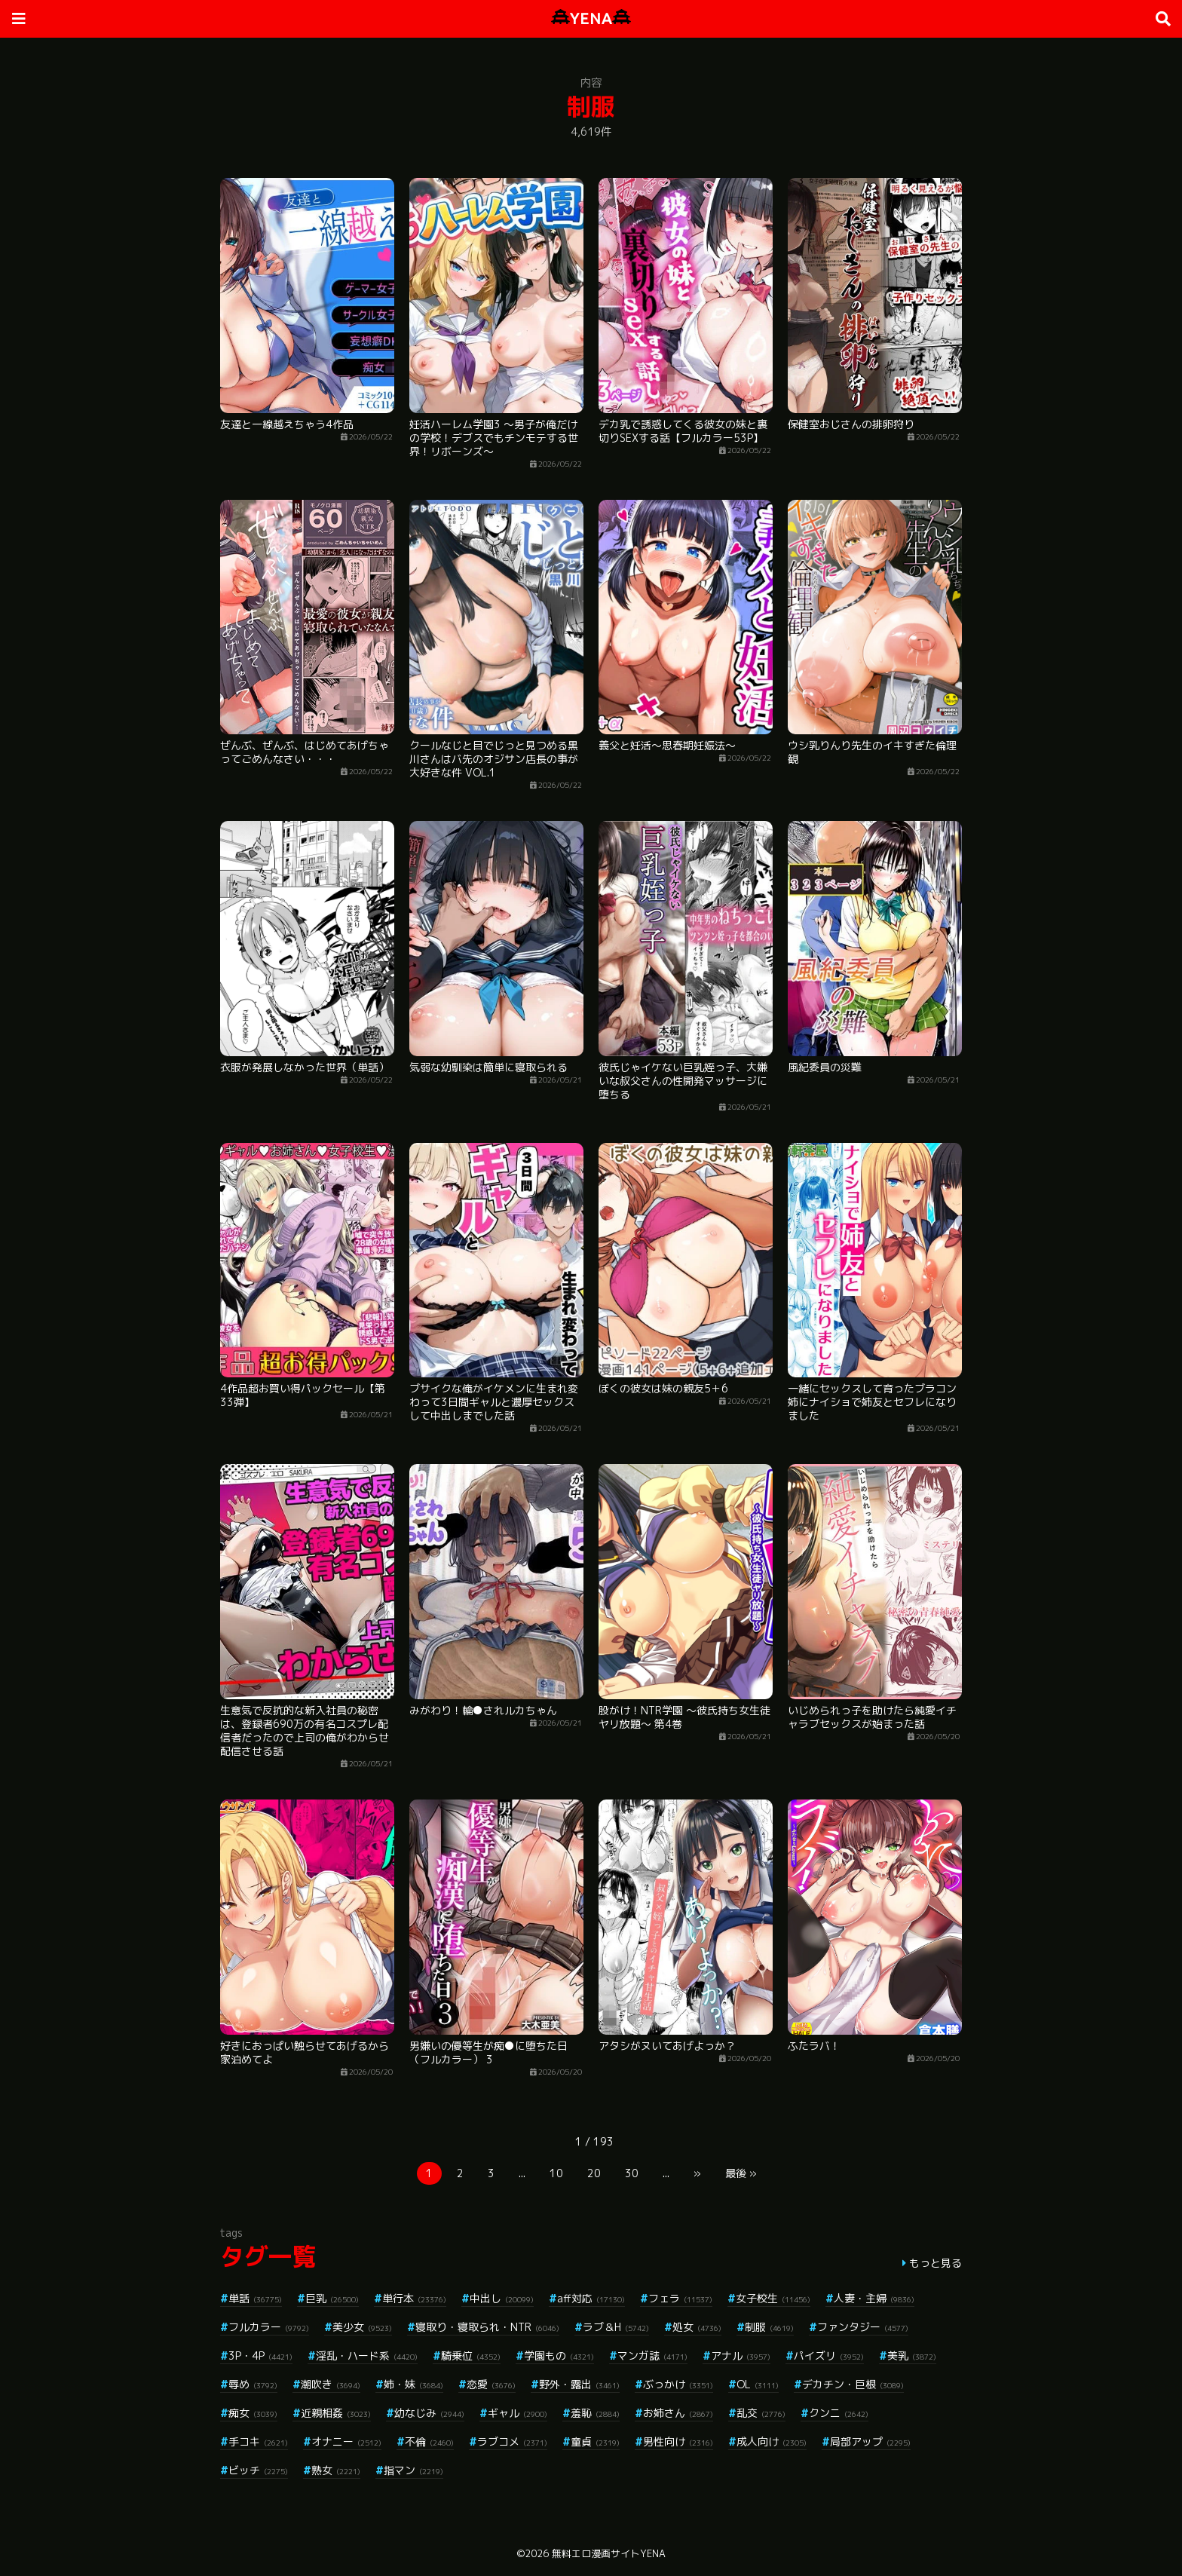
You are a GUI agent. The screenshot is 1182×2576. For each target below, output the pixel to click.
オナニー (346, 2441)
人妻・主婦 (874, 2298)
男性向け (678, 2441)
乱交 (760, 2413)
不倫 (429, 2441)
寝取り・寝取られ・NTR (487, 2327)
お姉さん (678, 2413)
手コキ (258, 2441)
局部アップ (870, 2441)
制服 (769, 2327)
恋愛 (491, 2384)
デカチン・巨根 (853, 2384)
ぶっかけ (678, 2384)
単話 (255, 2298)
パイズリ (829, 2355)
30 (631, 2173)
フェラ (680, 2298)
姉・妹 (413, 2384)
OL (757, 2384)
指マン (413, 2470)
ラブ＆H (616, 2327)
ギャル (517, 2413)
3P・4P (260, 2355)
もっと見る (935, 2263)
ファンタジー (862, 2327)
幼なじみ (429, 2413)
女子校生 (773, 2298)
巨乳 (332, 2298)
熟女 (335, 2470)
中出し (502, 2298)
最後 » (741, 2173)
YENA (591, 18)
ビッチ (258, 2470)
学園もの (559, 2355)
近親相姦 (336, 2413)
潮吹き (330, 2384)
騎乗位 (471, 2355)
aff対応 (591, 2298)
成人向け (771, 2441)
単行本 (414, 2298)
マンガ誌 (652, 2355)
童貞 (595, 2441)
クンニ (838, 2413)
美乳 (911, 2355)
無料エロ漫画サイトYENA (609, 2553)
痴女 (252, 2413)
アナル (740, 2355)
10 (556, 2173)
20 (594, 2173)
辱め (252, 2384)
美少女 (362, 2327)
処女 (696, 2327)
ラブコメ (512, 2441)
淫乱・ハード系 (367, 2355)
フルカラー (268, 2327)
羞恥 (595, 2413)
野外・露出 (579, 2384)
